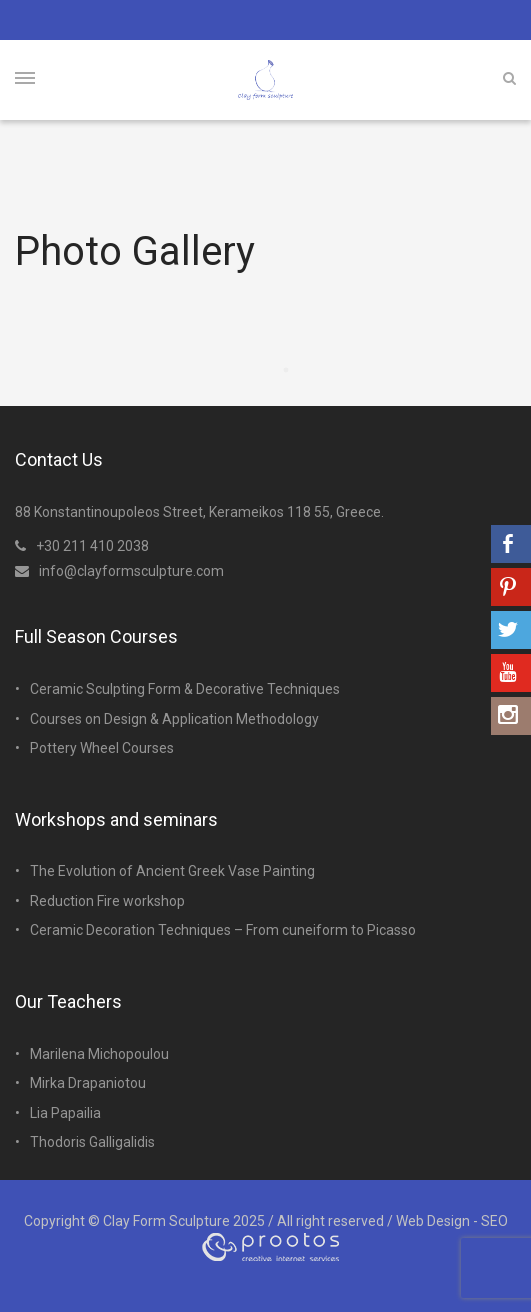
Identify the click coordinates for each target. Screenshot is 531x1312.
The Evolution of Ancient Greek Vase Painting (172, 871)
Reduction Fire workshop (107, 901)
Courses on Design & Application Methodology (174, 719)
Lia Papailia (65, 1113)
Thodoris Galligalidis (92, 1142)
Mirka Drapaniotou (88, 1083)
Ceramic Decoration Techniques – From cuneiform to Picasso (223, 930)
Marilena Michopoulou (99, 1054)
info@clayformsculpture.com (119, 571)
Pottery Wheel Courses (102, 748)
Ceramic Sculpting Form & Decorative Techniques (185, 689)
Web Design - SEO (452, 1221)
